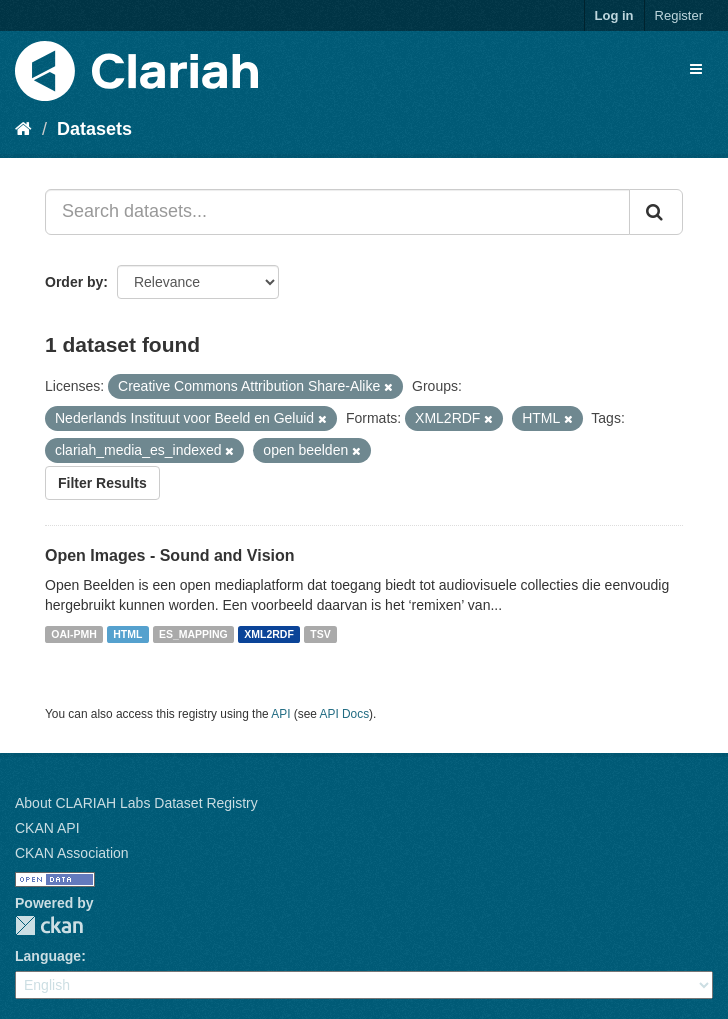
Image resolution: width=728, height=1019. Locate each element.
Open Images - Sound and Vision (170, 555)
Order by (74, 282)
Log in (614, 15)
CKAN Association (72, 853)
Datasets (94, 129)
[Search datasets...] (337, 212)
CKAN (49, 925)
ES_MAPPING (193, 634)
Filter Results (102, 483)
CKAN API (47, 828)
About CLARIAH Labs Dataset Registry (136, 803)
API (280, 714)
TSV (320, 634)
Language (48, 956)
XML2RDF (269, 634)
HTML (127, 634)
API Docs (345, 714)
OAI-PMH (74, 634)
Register (679, 15)
